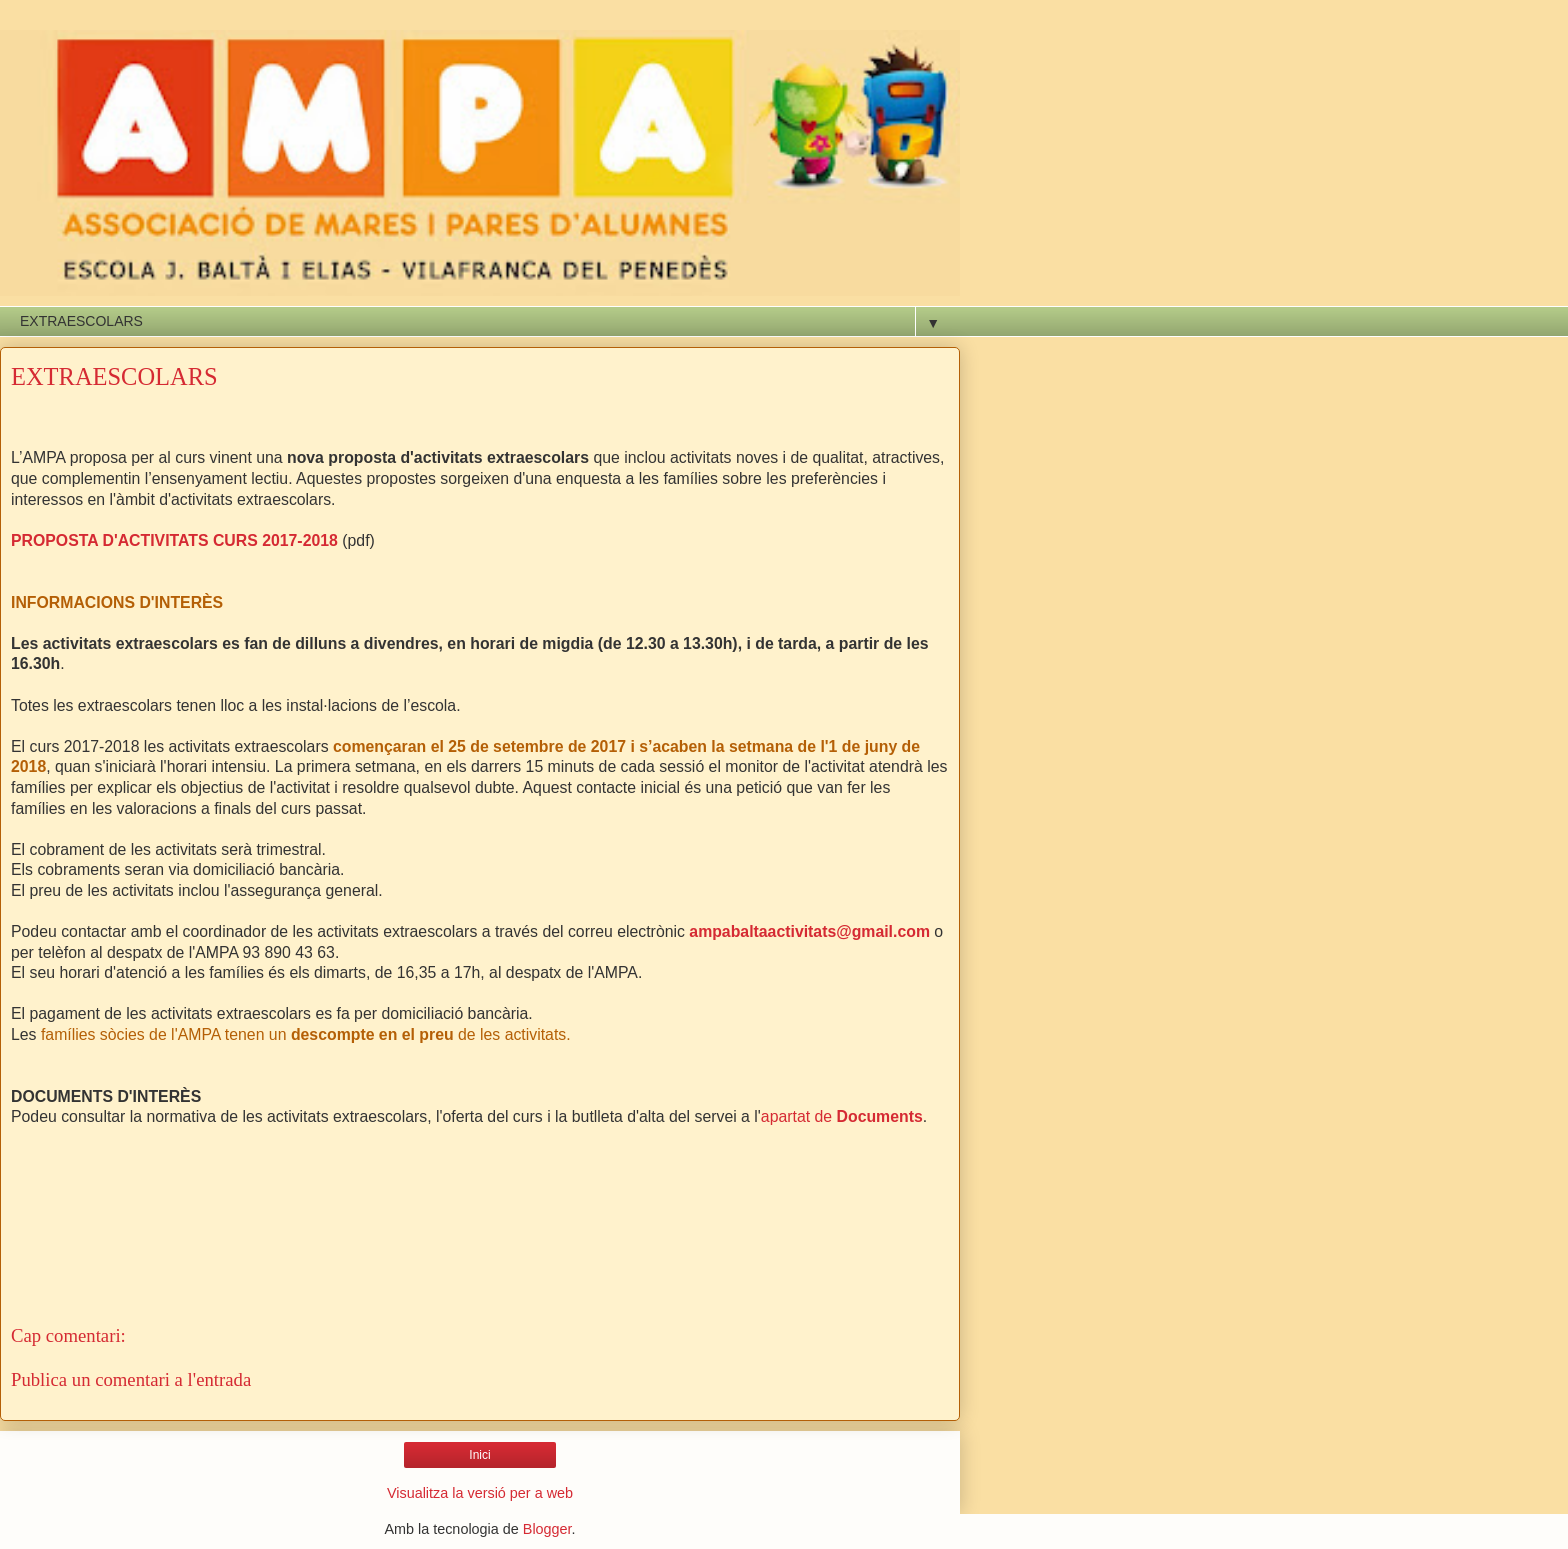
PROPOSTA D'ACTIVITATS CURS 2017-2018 (174, 540)
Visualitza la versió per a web (480, 1493)
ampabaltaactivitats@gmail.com (811, 931)
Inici (479, 1455)
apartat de (842, 1116)
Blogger (547, 1529)
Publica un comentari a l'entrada (131, 1379)
